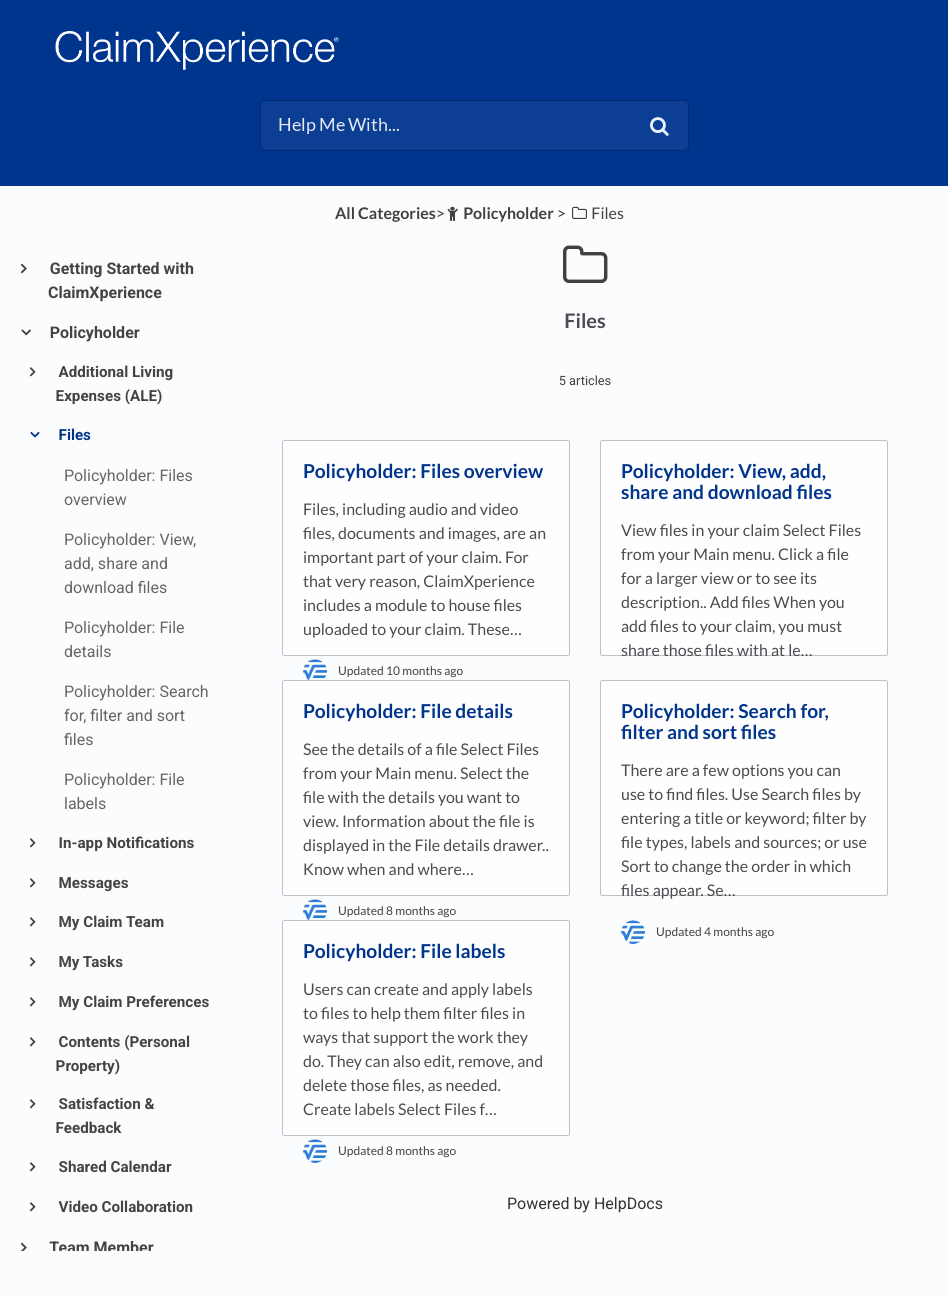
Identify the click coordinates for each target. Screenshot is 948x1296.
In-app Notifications (125, 843)
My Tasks (89, 962)
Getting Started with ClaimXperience (121, 280)
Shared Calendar (114, 1167)
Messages (92, 883)
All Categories (385, 213)
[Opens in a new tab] (585, 1203)
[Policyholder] (499, 213)
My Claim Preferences (133, 1002)
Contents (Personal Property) (123, 1054)
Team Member (101, 1247)
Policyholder (94, 332)
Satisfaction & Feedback (105, 1116)
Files (73, 435)
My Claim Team (110, 922)
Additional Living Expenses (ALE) (115, 384)
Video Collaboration (124, 1207)
